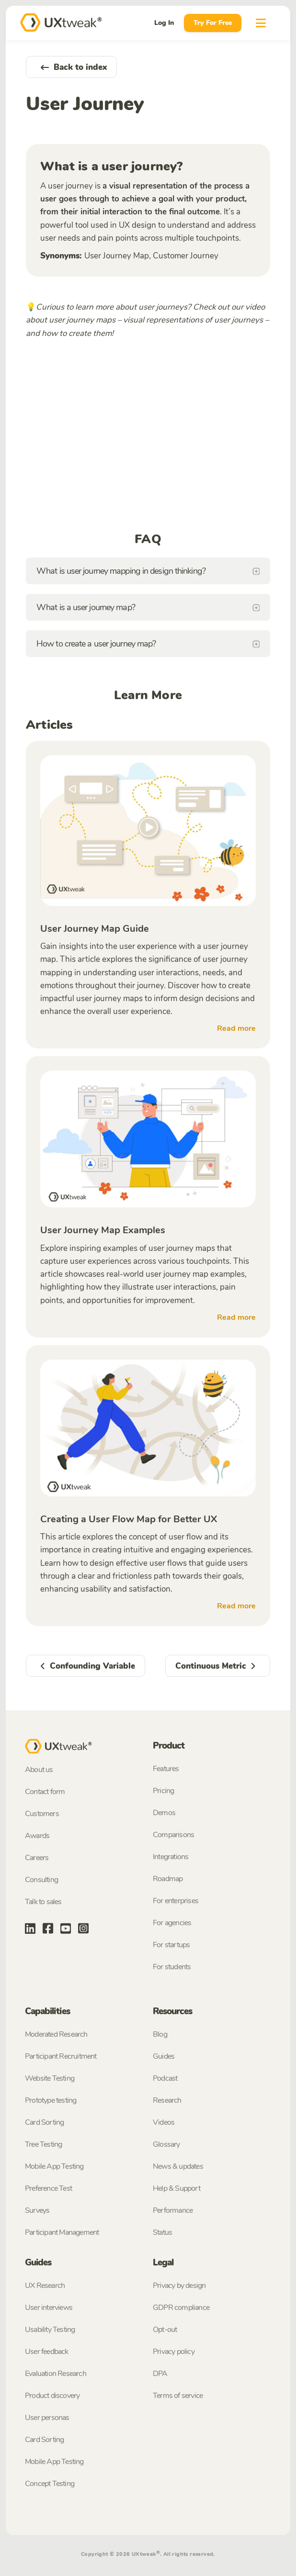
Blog (160, 2034)
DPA (160, 2373)
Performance (173, 2210)
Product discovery (52, 2395)
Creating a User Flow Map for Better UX (128, 1519)
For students (172, 1967)
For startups (171, 1945)
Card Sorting (44, 2122)
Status (162, 2232)
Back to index (71, 67)
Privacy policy (173, 2351)
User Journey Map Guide (94, 928)
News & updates (178, 2166)
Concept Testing (49, 2483)
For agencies (172, 1923)
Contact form (45, 1791)
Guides (163, 2056)
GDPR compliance (181, 2307)
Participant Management (62, 2232)
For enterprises (175, 1901)
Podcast (165, 2078)
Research (167, 2100)
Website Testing (49, 2078)
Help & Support (176, 2188)
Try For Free (213, 22)
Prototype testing (50, 2100)
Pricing (163, 1790)
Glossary (166, 2144)
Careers (36, 1857)
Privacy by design (179, 2285)
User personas (47, 2417)
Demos (164, 1812)
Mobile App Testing (54, 2166)
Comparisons (173, 1834)
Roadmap (167, 1878)
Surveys (37, 2210)
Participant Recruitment (61, 2056)
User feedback (46, 2351)
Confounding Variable (85, 1666)
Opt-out (165, 2329)
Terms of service (178, 2395)
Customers (42, 1813)
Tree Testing (43, 2144)
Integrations (170, 1856)
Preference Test (48, 2188)
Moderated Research (56, 2034)
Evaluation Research (55, 2373)
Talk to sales (43, 1901)
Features (166, 1768)
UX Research (45, 2285)
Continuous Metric (217, 1666)
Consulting (41, 1879)
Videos (163, 2122)
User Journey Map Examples (102, 1230)
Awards (37, 1835)
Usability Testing (50, 2329)
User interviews (48, 2307)
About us (39, 1769)
